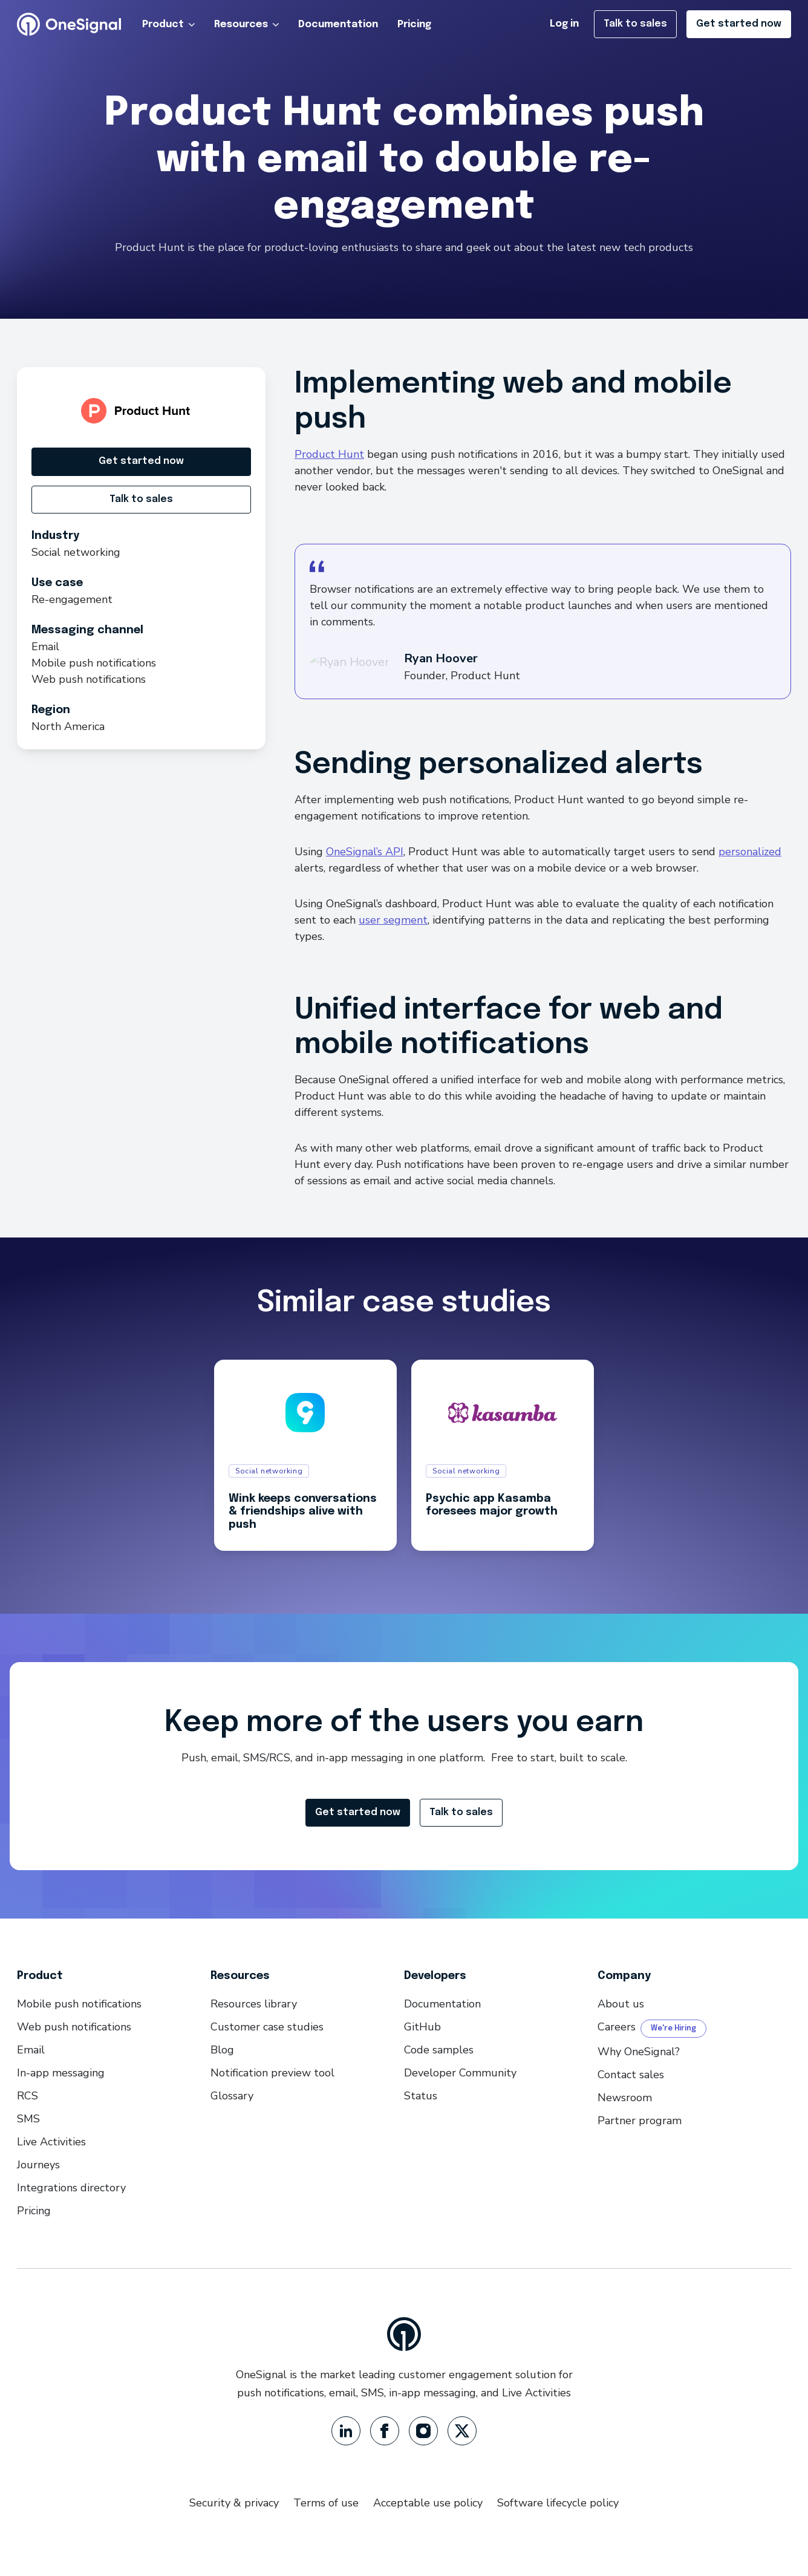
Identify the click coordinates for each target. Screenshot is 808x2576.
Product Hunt (329, 454)
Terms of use (326, 2503)
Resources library (253, 2003)
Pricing (414, 24)
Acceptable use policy (428, 2503)
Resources (246, 24)
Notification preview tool (272, 2072)
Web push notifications (74, 2026)
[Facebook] (384, 2430)
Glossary (231, 2095)
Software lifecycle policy (558, 2503)
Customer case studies (267, 2026)
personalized (749, 851)
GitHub (422, 2026)
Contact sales (631, 2074)
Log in (564, 24)
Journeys (38, 2164)
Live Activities (51, 2141)
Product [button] (168, 24)
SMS (28, 2118)
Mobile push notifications (79, 2003)
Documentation (338, 24)
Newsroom (625, 2097)
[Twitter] (462, 2430)
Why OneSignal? (639, 2051)
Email (31, 2049)
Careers (617, 2027)
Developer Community (460, 2072)
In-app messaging (61, 2072)
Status (420, 2095)
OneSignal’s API (364, 851)
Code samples (439, 2049)
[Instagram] (423, 2430)
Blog (222, 2049)
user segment (393, 920)
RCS (27, 2095)
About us (621, 2003)
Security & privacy (234, 2503)
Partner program (640, 2120)
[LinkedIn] (345, 2430)
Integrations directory (71, 2187)
